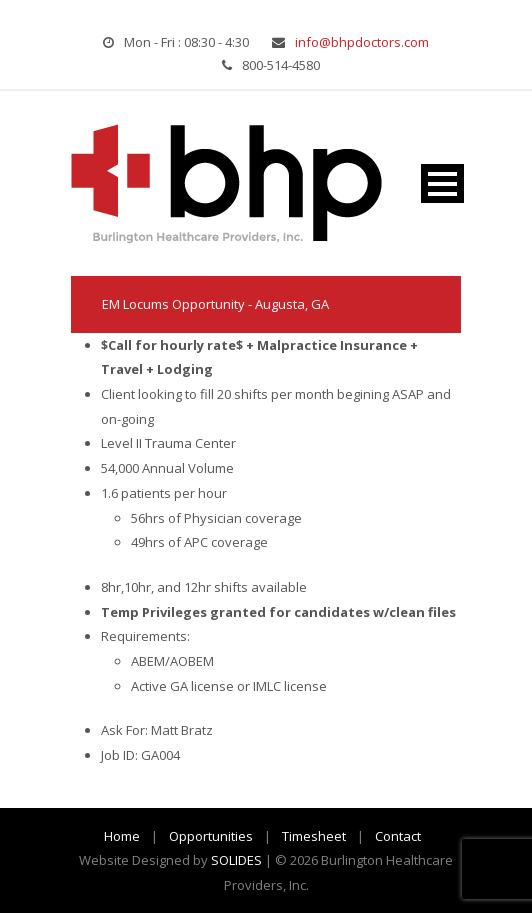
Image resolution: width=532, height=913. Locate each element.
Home (122, 836)
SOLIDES (236, 860)
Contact (398, 836)
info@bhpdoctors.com (362, 42)
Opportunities (211, 836)
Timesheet (314, 836)
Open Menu (442, 183)
